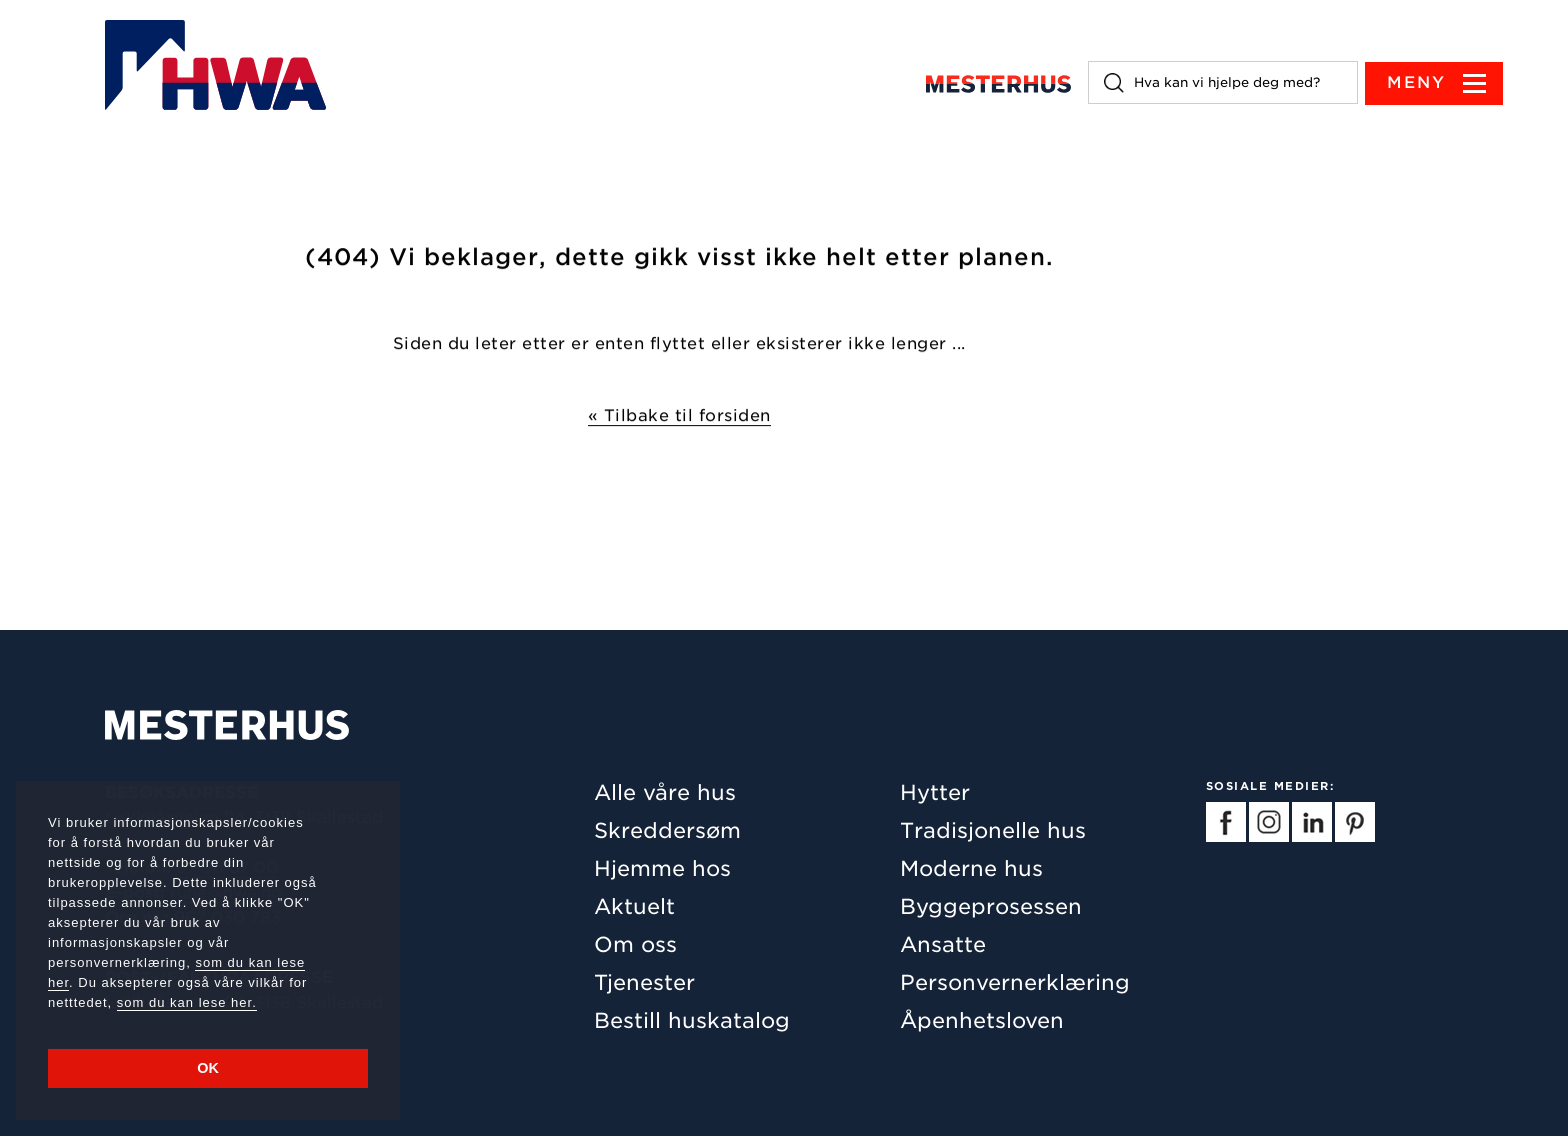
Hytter (935, 792)
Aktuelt (634, 906)
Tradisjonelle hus (993, 830)
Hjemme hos (662, 868)
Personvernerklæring (1015, 982)
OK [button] (208, 1068)
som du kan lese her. (187, 1002)
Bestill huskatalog (692, 1020)
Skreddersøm (667, 830)
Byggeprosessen (991, 906)
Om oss (635, 944)
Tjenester (644, 982)
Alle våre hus (665, 792)
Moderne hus (971, 868)
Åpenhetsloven (982, 1020)
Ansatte (943, 944)
